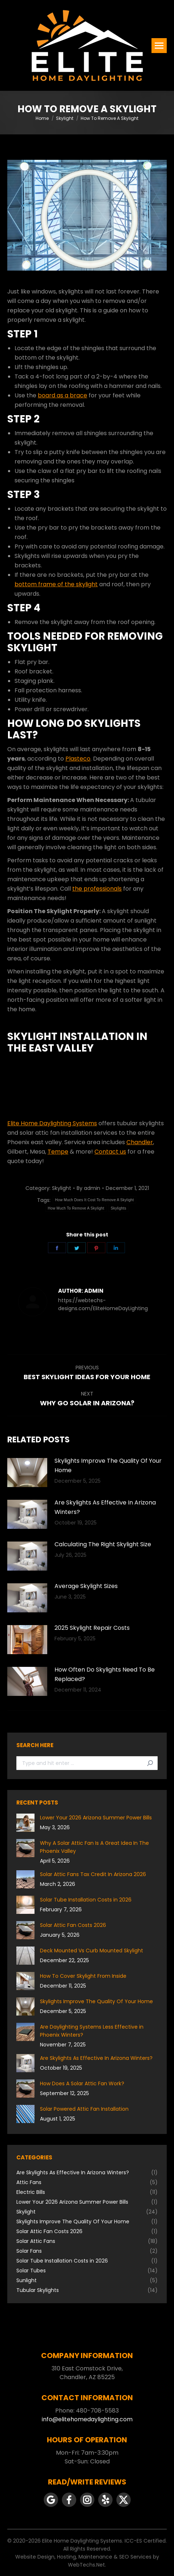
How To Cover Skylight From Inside (83, 1976)
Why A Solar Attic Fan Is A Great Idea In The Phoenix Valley (94, 1847)
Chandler (139, 1142)
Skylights (118, 1208)
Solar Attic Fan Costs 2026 (73, 1925)
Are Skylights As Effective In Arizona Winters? (105, 1507)
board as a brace (62, 395)
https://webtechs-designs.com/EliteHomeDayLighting (103, 1304)
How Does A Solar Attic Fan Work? (82, 2083)
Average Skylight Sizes (86, 1586)
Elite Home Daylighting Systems (52, 1123)
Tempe (58, 1151)
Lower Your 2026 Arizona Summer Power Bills (96, 1817)
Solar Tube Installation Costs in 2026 (85, 1899)
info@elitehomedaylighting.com (87, 2419)
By (88, 1188)
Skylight (61, 1188)
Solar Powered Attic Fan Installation (84, 2109)
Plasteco (77, 758)
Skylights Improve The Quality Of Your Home (108, 1465)
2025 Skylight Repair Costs (92, 1628)
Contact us (110, 1151)
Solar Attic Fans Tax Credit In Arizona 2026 (93, 1874)
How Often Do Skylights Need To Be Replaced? (104, 1674)
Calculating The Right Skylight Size (102, 1544)
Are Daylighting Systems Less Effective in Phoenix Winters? (91, 2030)
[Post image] (27, 1472)
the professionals (97, 888)
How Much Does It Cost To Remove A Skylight (94, 1200)
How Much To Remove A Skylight (76, 1208)
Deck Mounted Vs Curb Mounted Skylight (91, 1950)
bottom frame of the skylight (56, 584)
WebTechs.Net (86, 2564)
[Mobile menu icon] (159, 45)
